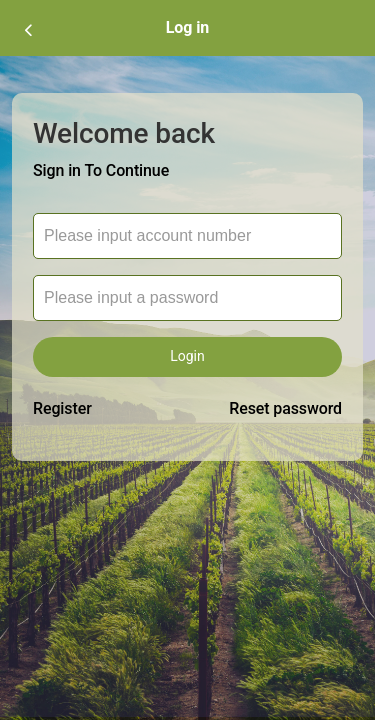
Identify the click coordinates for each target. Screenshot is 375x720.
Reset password (285, 408)
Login (187, 356)
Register (62, 408)
